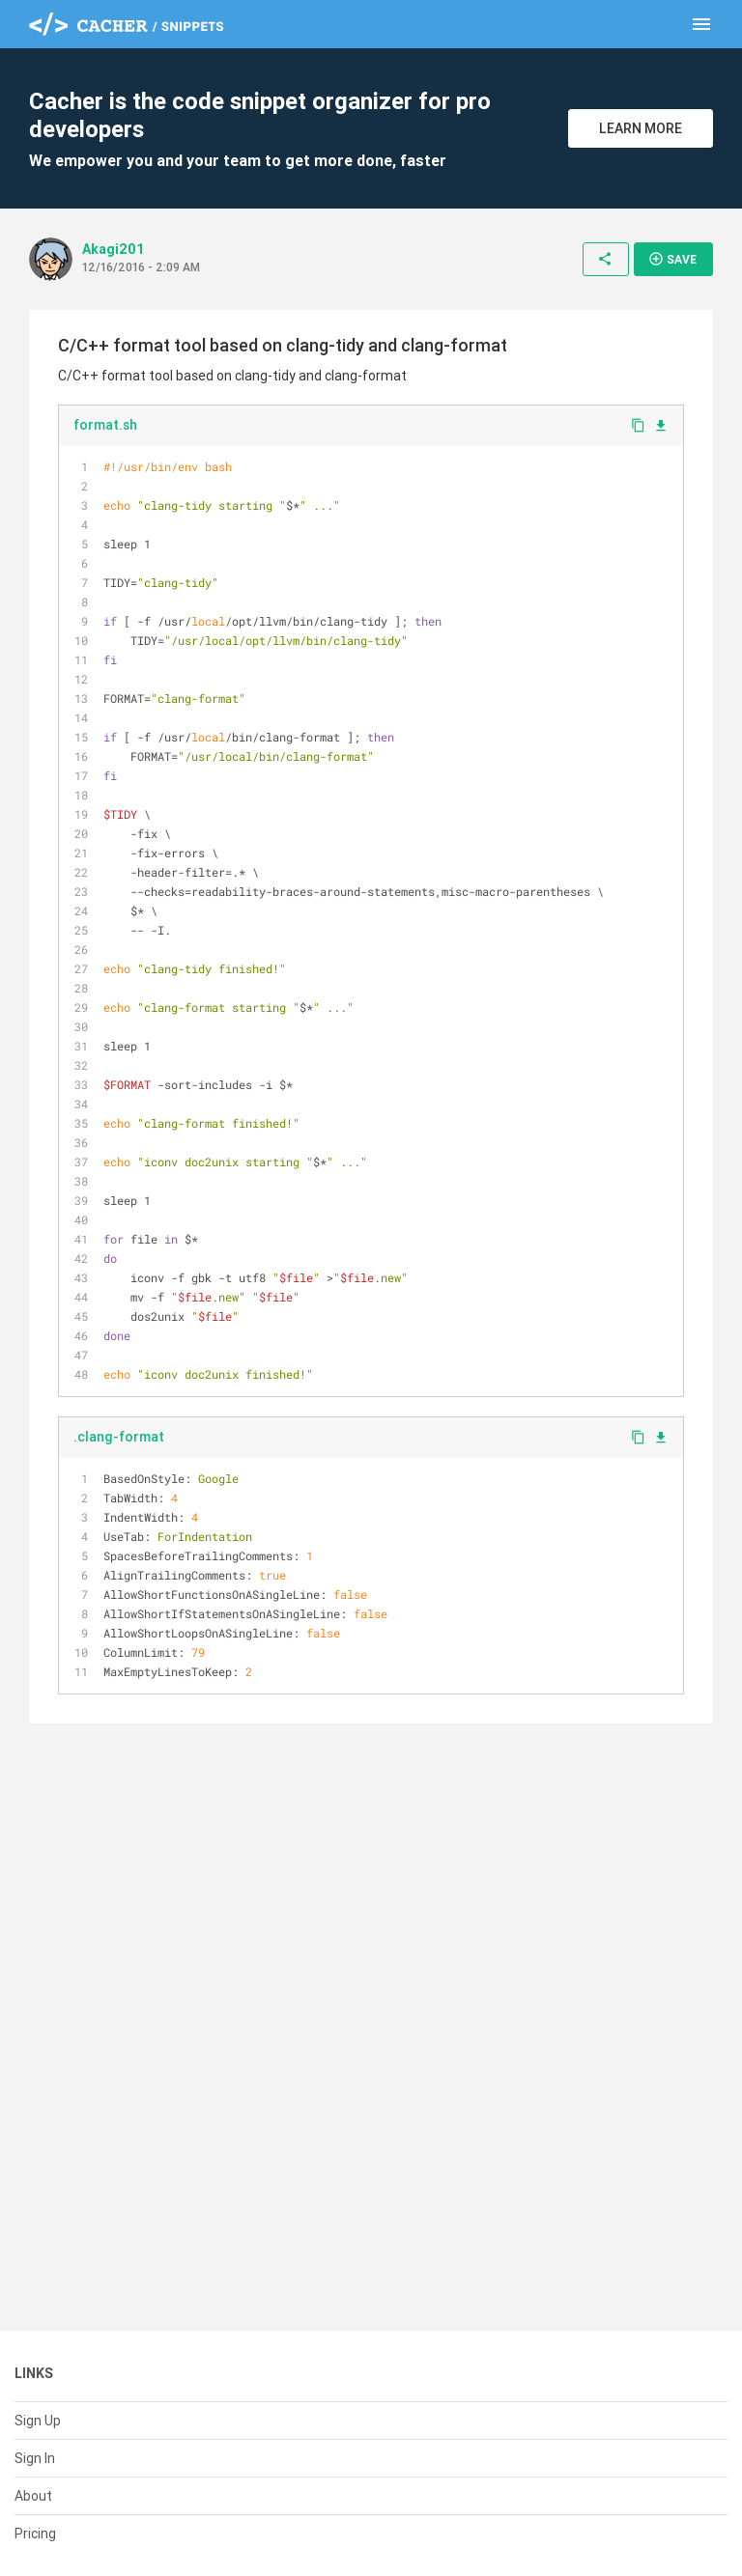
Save (672, 258)
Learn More (640, 128)
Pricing (35, 2533)
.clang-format (118, 1436)
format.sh (105, 425)
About (33, 2496)
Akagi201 (113, 249)
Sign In (34, 2458)
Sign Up (37, 2420)
